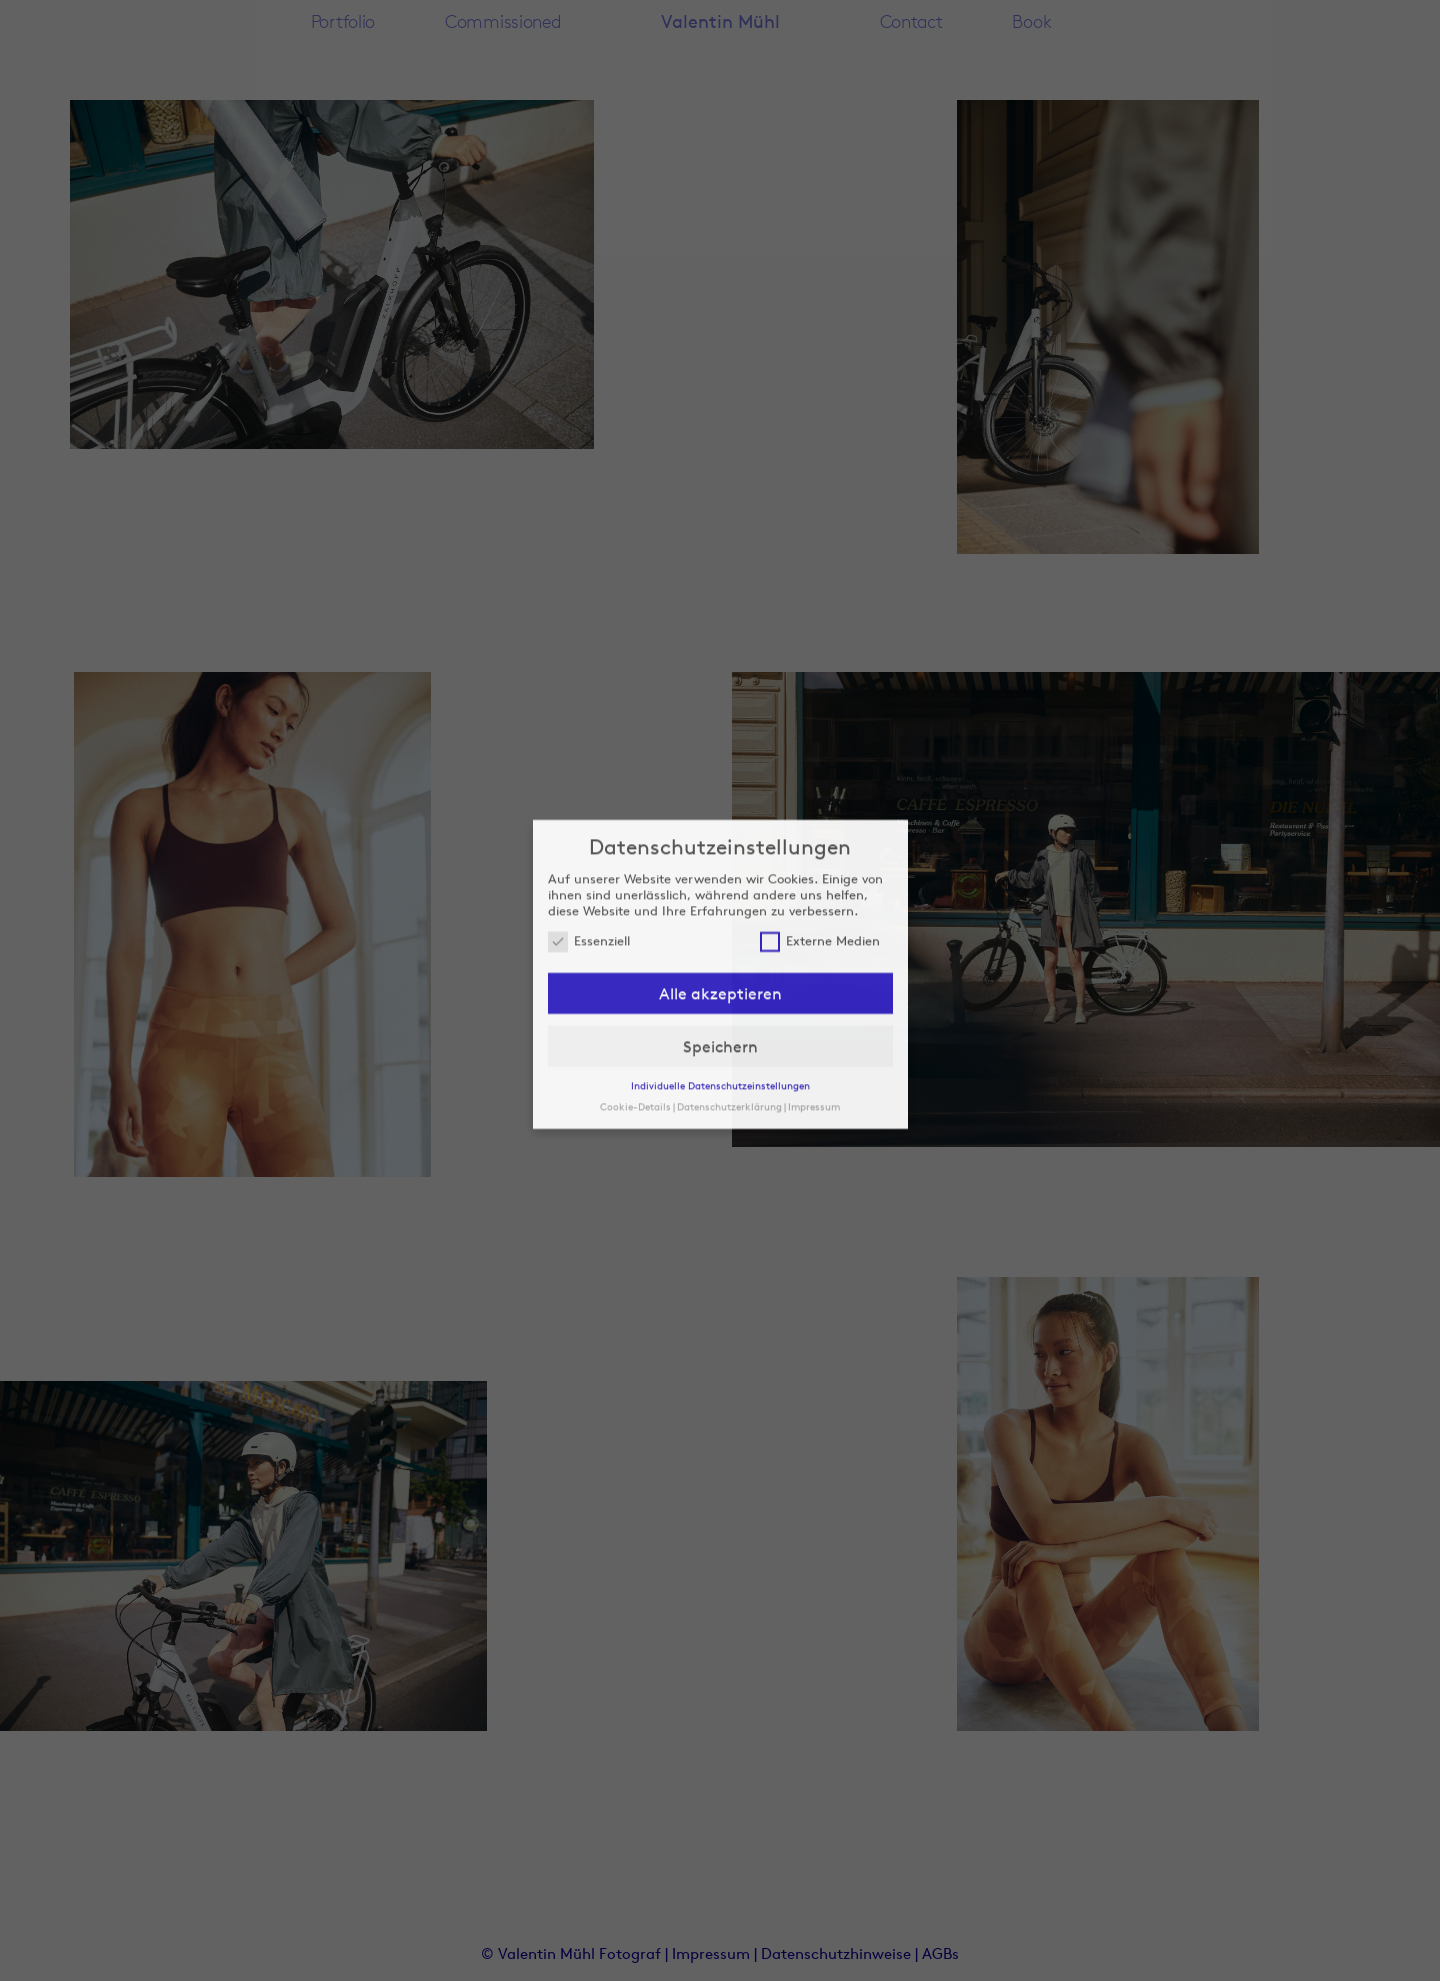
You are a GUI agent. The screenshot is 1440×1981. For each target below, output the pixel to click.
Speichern (720, 971)
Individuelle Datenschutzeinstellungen (720, 1010)
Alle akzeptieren (720, 918)
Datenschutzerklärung (729, 1031)
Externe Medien (820, 866)
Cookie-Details (635, 1031)
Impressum (814, 1031)
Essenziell (589, 866)
